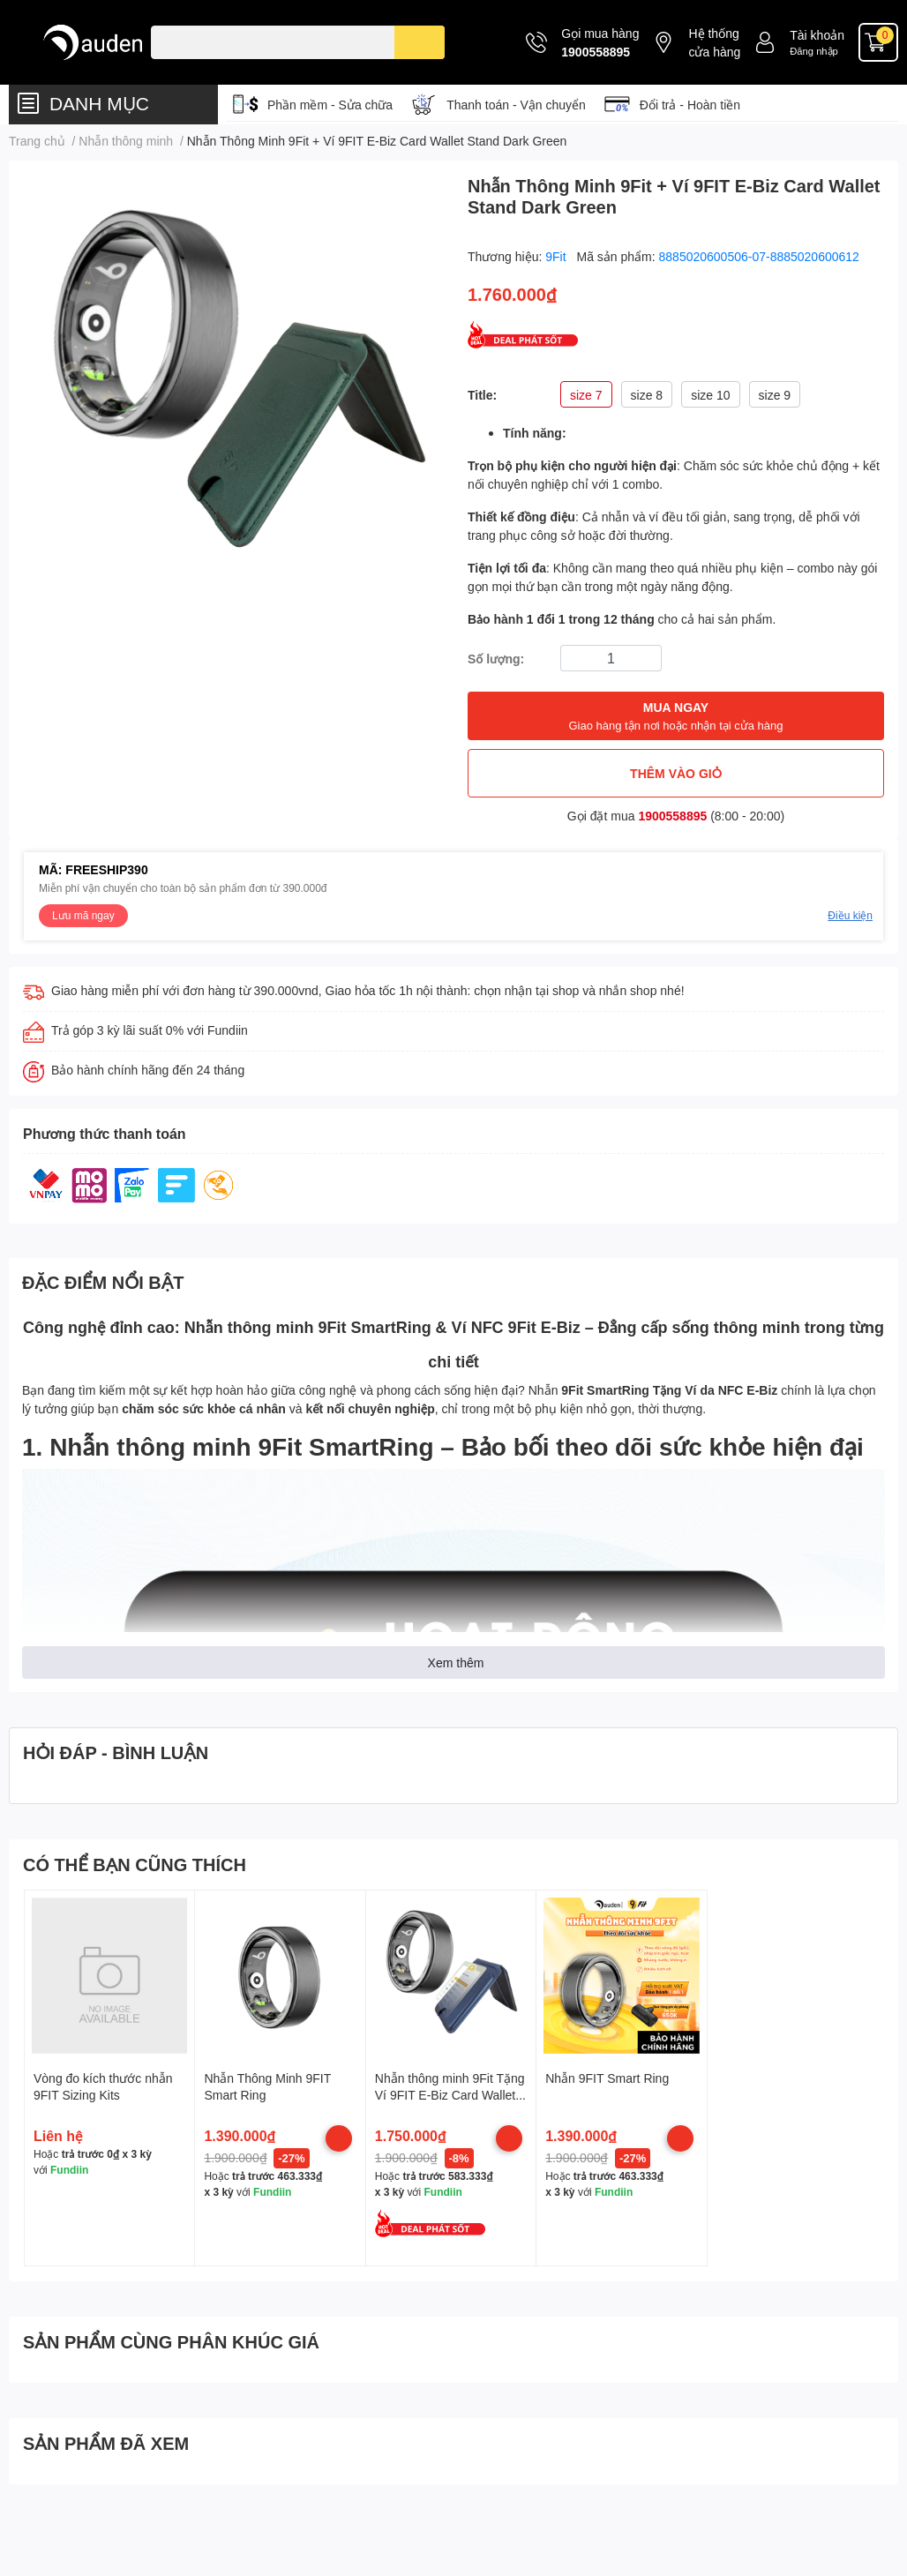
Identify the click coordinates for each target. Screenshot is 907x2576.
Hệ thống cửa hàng (714, 42)
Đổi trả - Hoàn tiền (690, 104)
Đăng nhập (814, 50)
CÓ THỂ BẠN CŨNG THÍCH (134, 1864)
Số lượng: (496, 658)
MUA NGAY (675, 717)
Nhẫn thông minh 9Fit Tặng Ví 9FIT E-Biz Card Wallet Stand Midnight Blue (450, 2095)
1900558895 (595, 51)
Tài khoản (817, 34)
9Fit (557, 256)
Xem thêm (456, 1662)
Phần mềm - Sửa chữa (330, 104)
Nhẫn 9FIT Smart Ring (607, 2078)
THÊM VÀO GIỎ (676, 773)
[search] (419, 42)
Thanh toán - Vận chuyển (516, 104)
